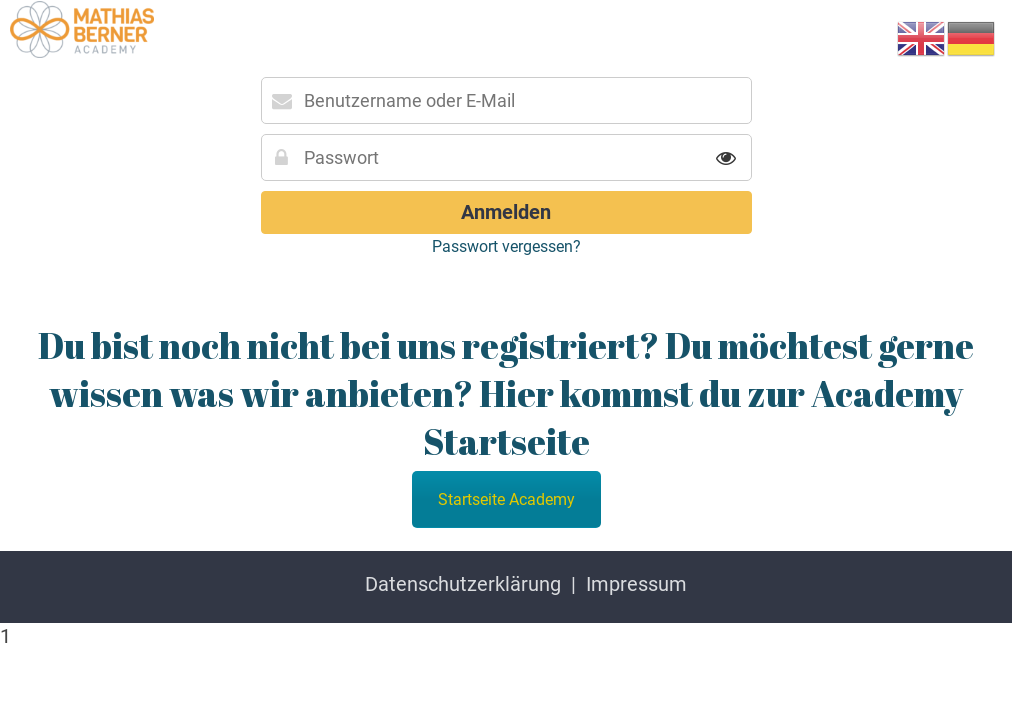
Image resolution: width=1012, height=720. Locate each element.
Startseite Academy (506, 499)
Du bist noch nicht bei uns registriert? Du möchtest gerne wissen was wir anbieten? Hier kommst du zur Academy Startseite (506, 393)
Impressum (636, 584)
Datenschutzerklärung (463, 584)
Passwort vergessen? (506, 246)
